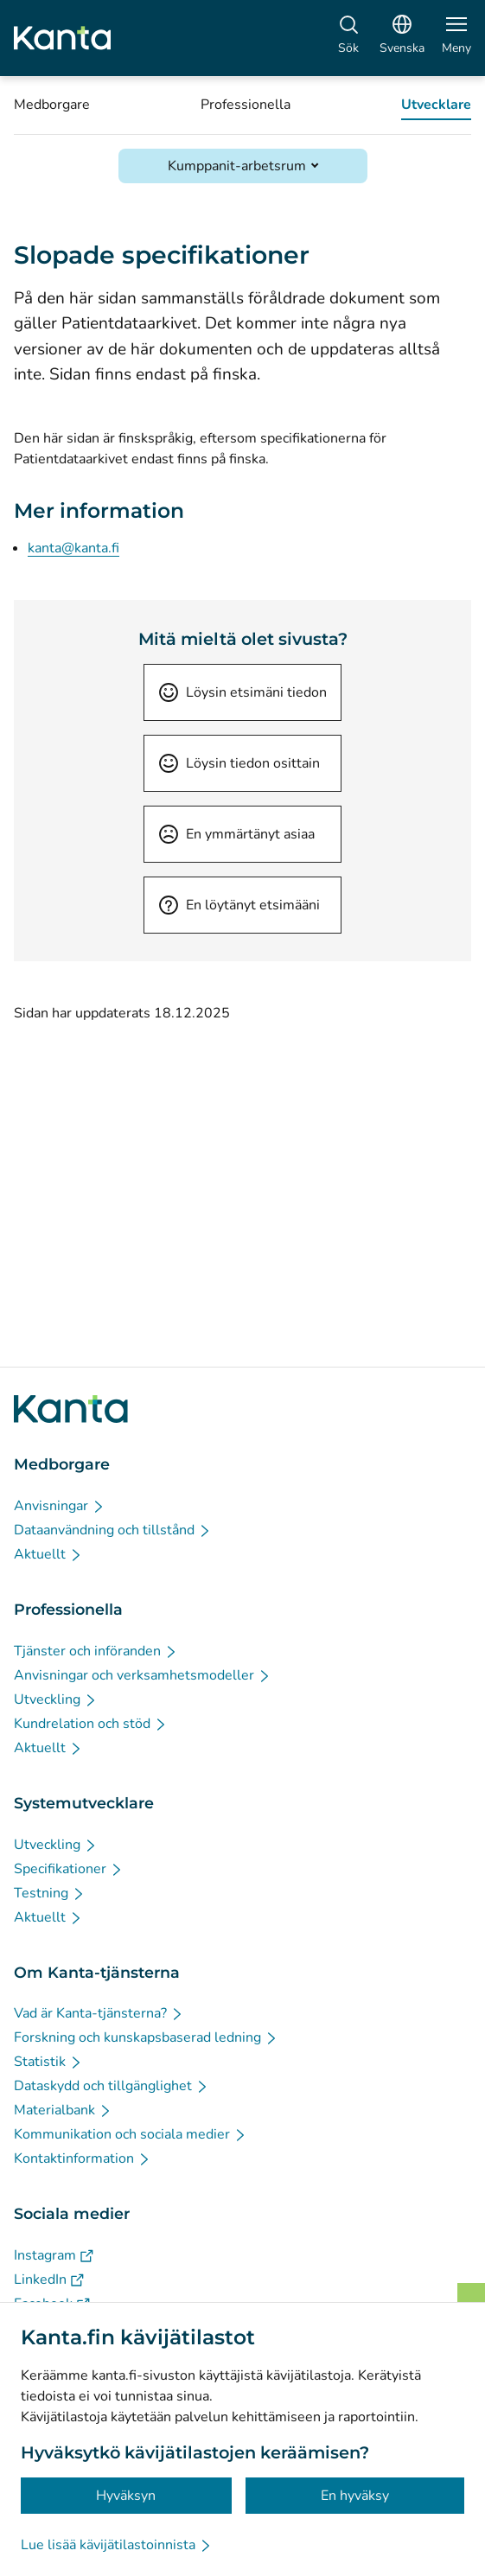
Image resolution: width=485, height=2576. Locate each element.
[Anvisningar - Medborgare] (59, 1505)
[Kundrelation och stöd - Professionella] (91, 1723)
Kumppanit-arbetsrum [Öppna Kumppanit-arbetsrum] (237, 165)
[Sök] (348, 38)
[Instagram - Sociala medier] (53, 2255)
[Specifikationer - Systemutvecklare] (69, 1868)
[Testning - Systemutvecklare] (50, 1893)
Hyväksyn (126, 2495)
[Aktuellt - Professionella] (48, 1747)
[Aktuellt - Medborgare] (48, 1554)
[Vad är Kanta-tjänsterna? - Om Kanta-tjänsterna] (99, 2013)
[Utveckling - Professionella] (56, 1699)
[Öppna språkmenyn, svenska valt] (402, 38)
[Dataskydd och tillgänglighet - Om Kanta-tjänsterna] (111, 2085)
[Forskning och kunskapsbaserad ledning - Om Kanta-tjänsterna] (146, 2037)
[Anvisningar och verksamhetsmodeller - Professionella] (142, 1675)
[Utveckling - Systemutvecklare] (56, 1844)
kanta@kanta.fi (73, 548)
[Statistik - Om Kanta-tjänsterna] (48, 2061)
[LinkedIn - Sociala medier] (49, 2279)
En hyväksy (355, 2495)
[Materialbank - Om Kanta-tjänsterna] (63, 2110)
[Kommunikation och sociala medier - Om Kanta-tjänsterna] (130, 2134)
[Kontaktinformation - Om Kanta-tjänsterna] (82, 2158)
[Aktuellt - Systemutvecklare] (48, 1917)
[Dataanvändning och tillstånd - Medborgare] (113, 1530)
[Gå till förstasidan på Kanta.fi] (71, 1409)
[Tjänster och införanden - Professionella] (96, 1651)
